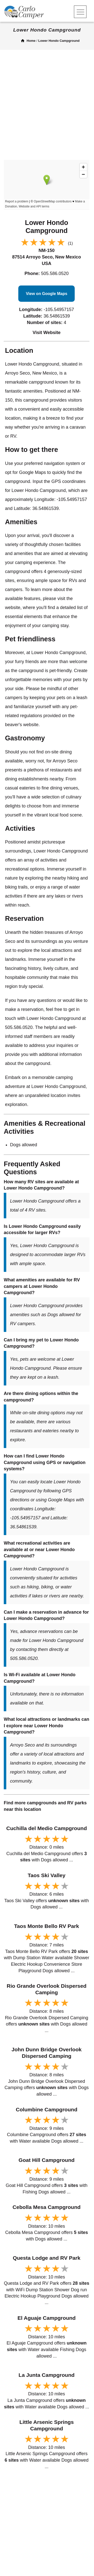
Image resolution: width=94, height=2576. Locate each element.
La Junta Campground (46, 2375)
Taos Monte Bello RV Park (46, 1926)
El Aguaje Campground (47, 2318)
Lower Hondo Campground (58, 41)
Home (31, 41)
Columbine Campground (46, 2109)
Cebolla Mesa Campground (46, 2207)
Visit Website (46, 332)
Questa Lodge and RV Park (46, 2258)
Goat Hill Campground (46, 2160)
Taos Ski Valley (47, 1875)
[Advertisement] (47, 107)
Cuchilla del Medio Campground (46, 1828)
